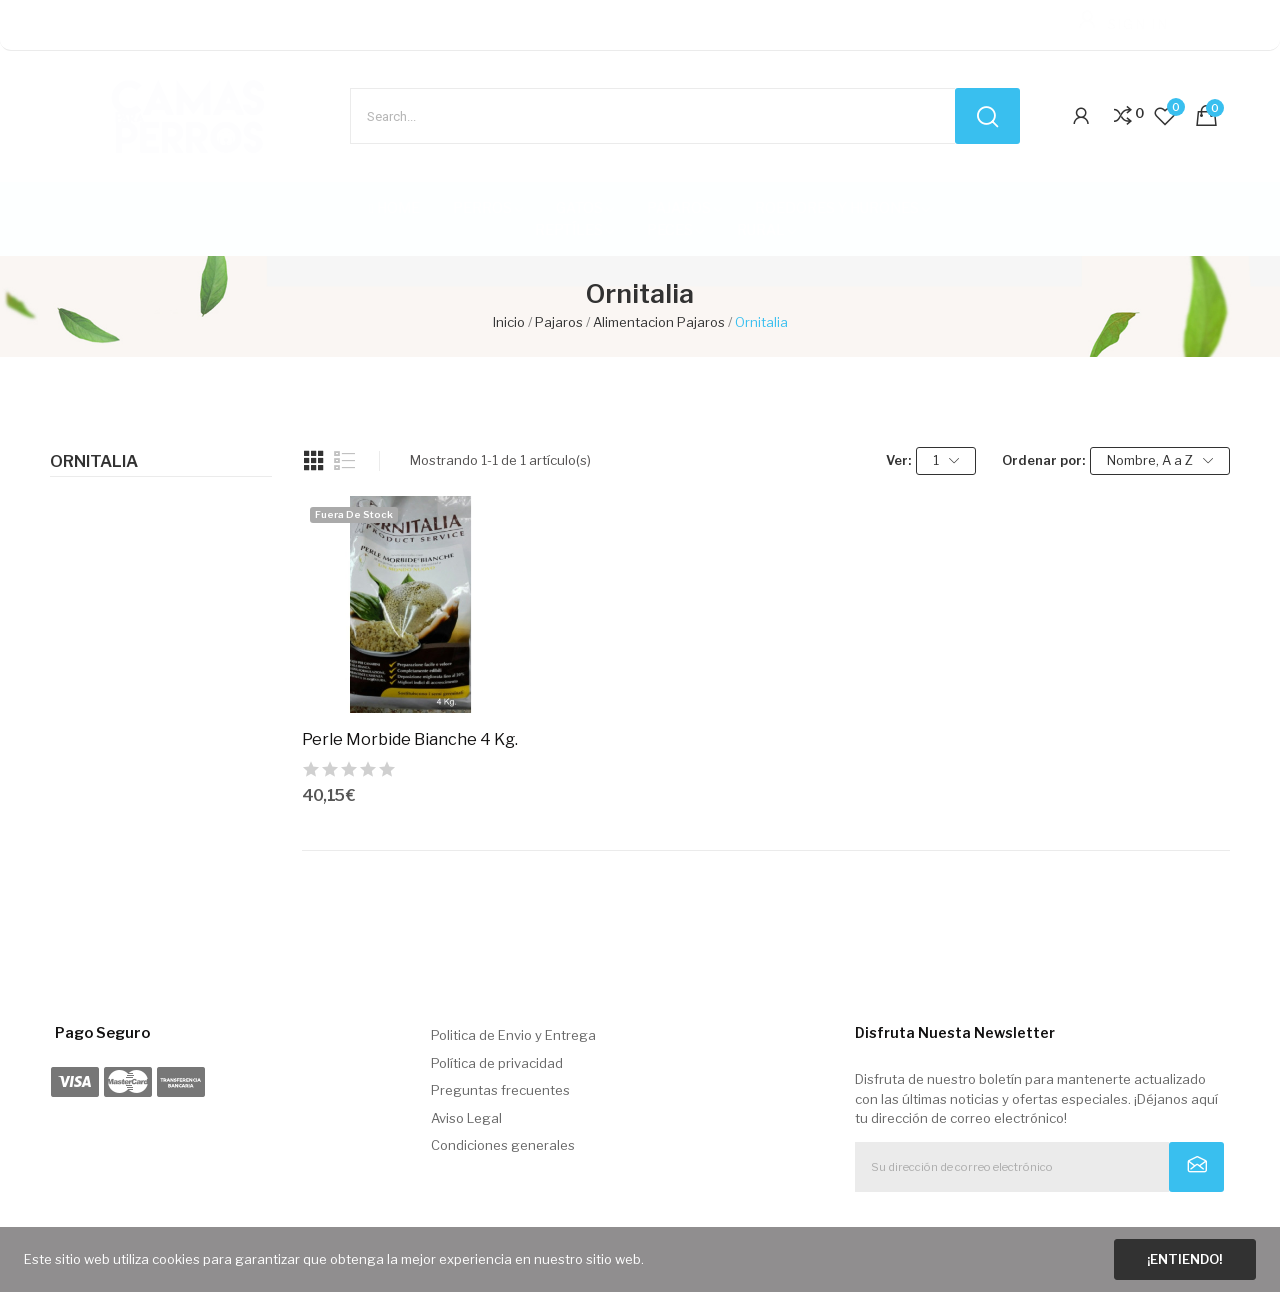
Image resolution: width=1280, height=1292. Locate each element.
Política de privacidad (497, 1063)
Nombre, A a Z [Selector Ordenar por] (1160, 460)
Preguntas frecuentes (500, 1090)
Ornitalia (94, 462)
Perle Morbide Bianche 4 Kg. (410, 739)
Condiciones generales (503, 1145)
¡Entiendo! (1184, 1259)
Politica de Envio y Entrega (513, 1035)
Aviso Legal (466, 1118)
